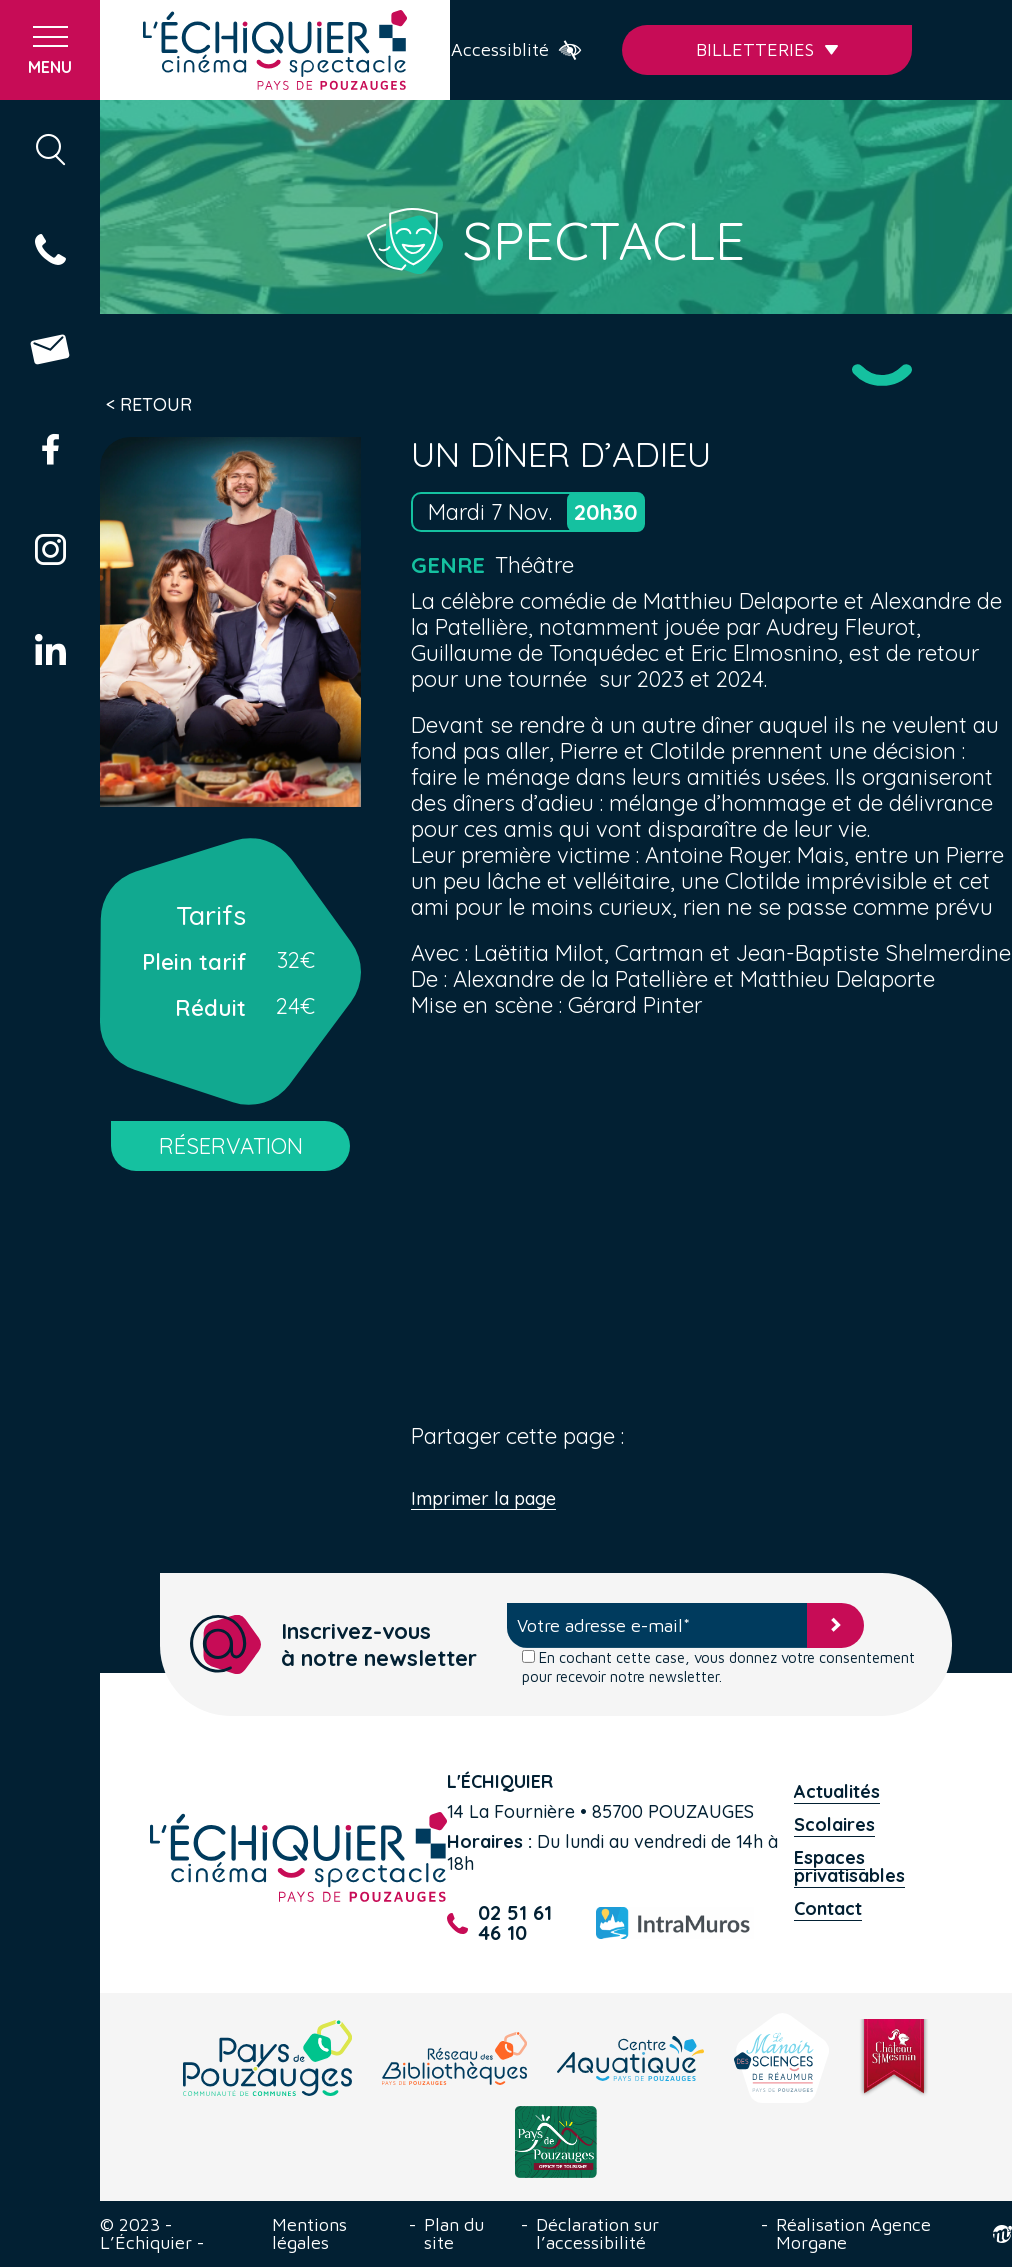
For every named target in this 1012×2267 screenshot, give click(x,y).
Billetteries (767, 49)
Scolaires (834, 1824)
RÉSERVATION (231, 1146)
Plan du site (454, 2234)
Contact (828, 1908)
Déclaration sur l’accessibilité (597, 2234)
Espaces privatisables (849, 1866)
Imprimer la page (483, 1499)
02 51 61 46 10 (499, 1923)
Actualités (837, 1791)
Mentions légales (309, 2234)
